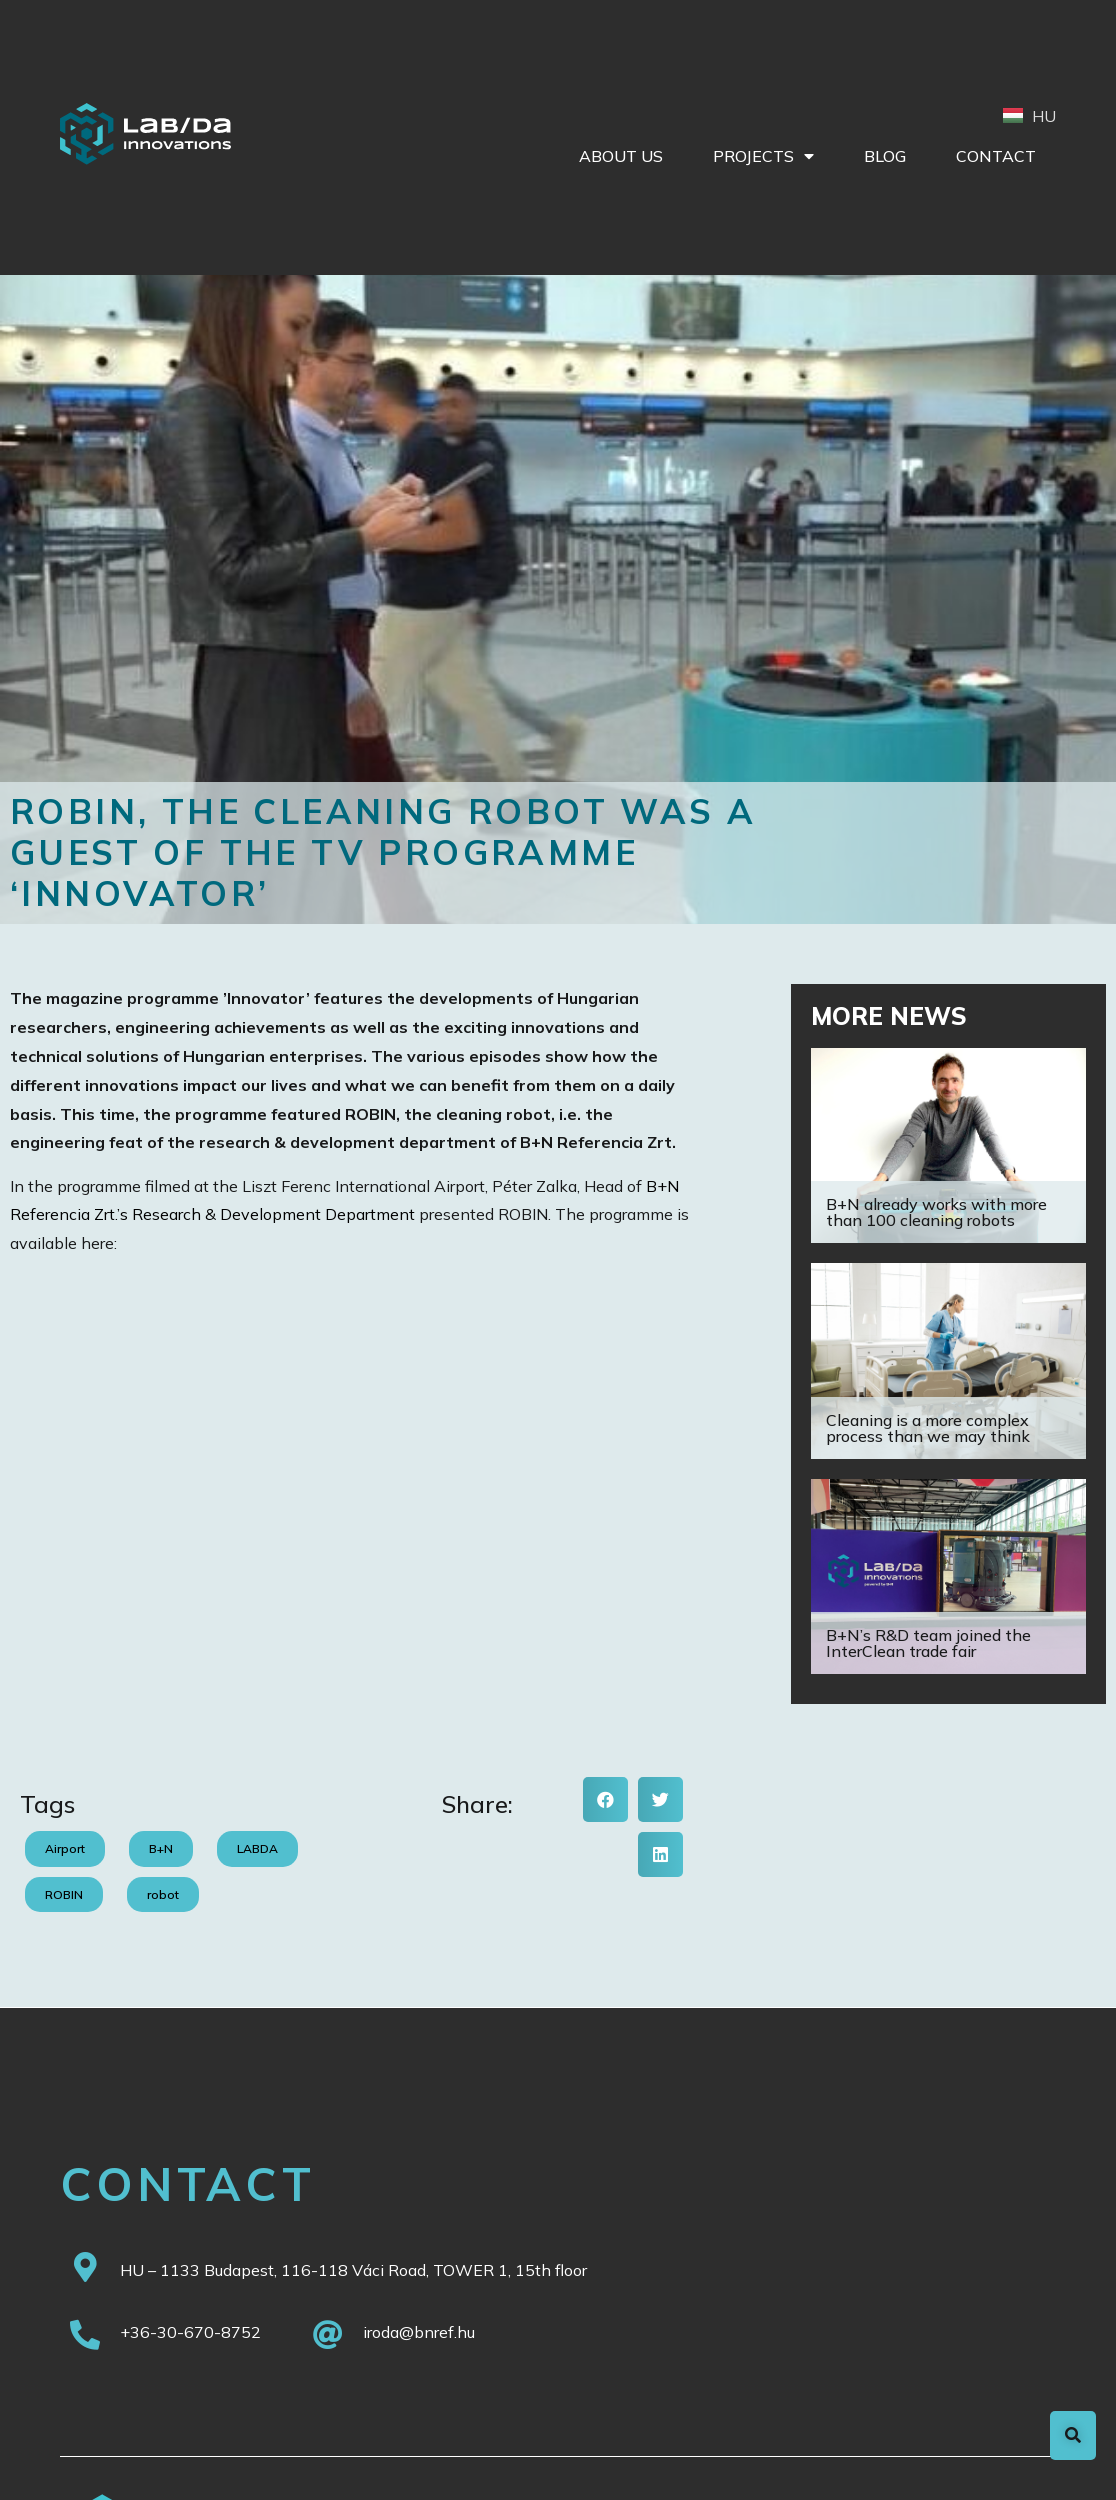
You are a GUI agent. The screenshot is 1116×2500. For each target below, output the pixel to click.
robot (163, 1894)
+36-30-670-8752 (190, 2332)
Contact (996, 156)
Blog (885, 156)
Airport (65, 1848)
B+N (161, 1848)
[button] (605, 1799)
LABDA (257, 1848)
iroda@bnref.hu (419, 2332)
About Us (621, 156)
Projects (763, 156)
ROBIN (64, 1894)
